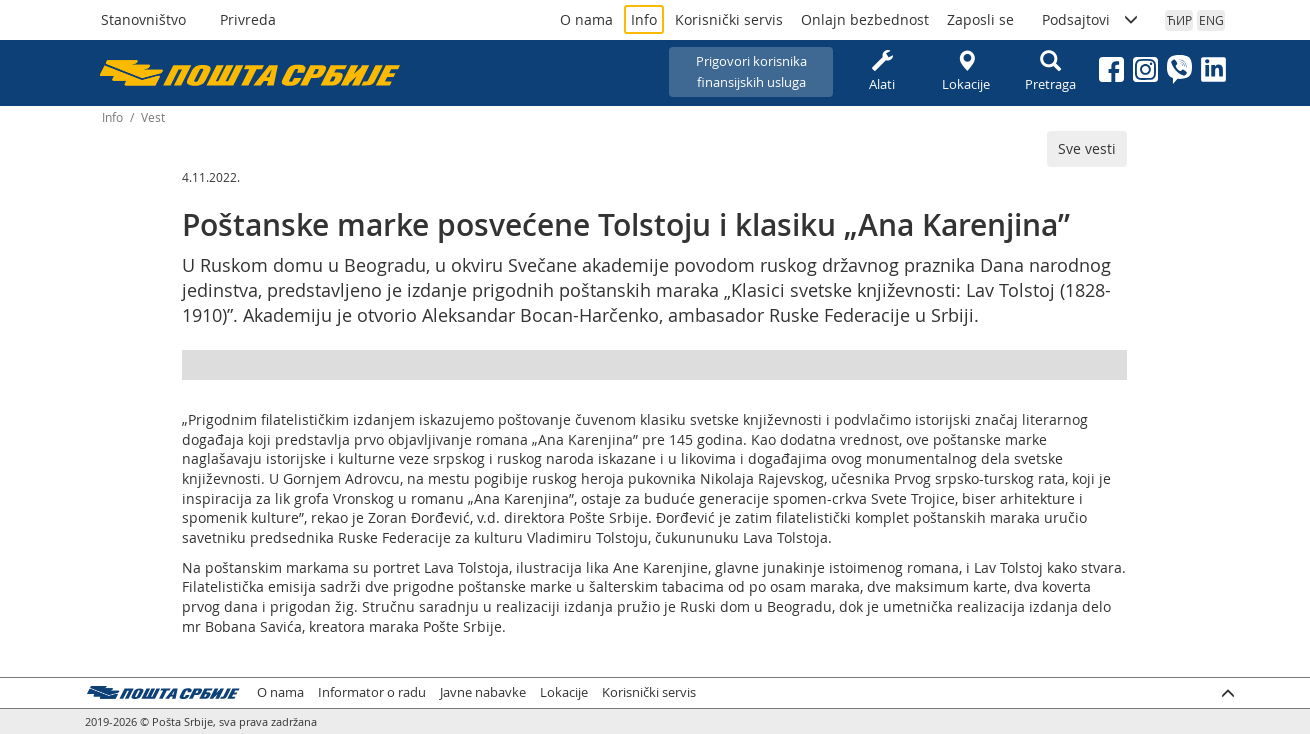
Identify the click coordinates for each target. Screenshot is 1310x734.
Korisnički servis (729, 19)
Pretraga (1050, 71)
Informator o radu (372, 692)
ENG (1211, 20)
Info (644, 19)
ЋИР (1179, 20)
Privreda (248, 19)
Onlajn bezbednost (865, 19)
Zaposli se (980, 19)
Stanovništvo (143, 19)
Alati (882, 71)
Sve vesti (1087, 148)
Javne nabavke (483, 692)
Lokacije (966, 71)
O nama (586, 19)
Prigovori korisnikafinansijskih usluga (751, 71)
